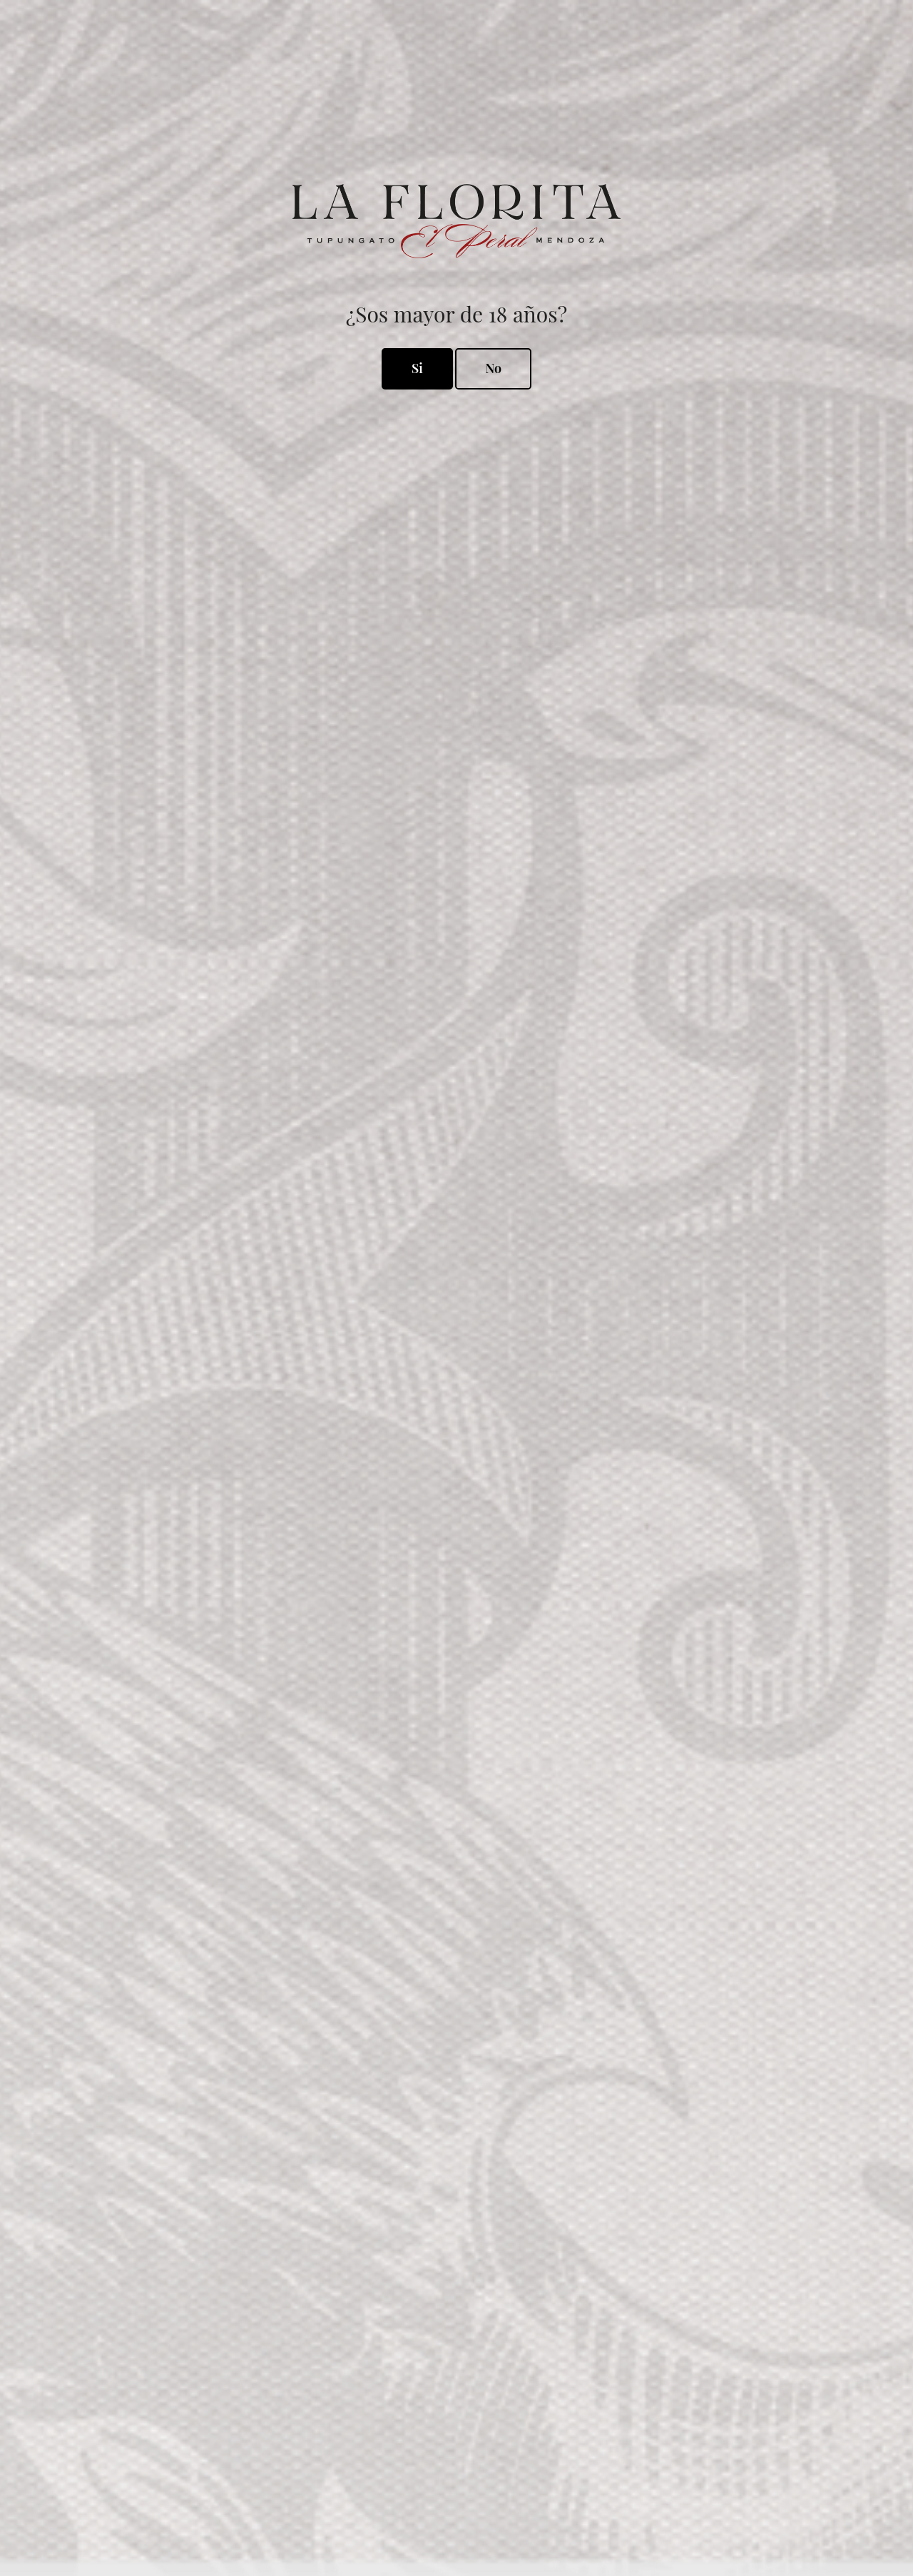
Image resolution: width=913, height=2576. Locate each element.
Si (417, 368)
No (493, 368)
